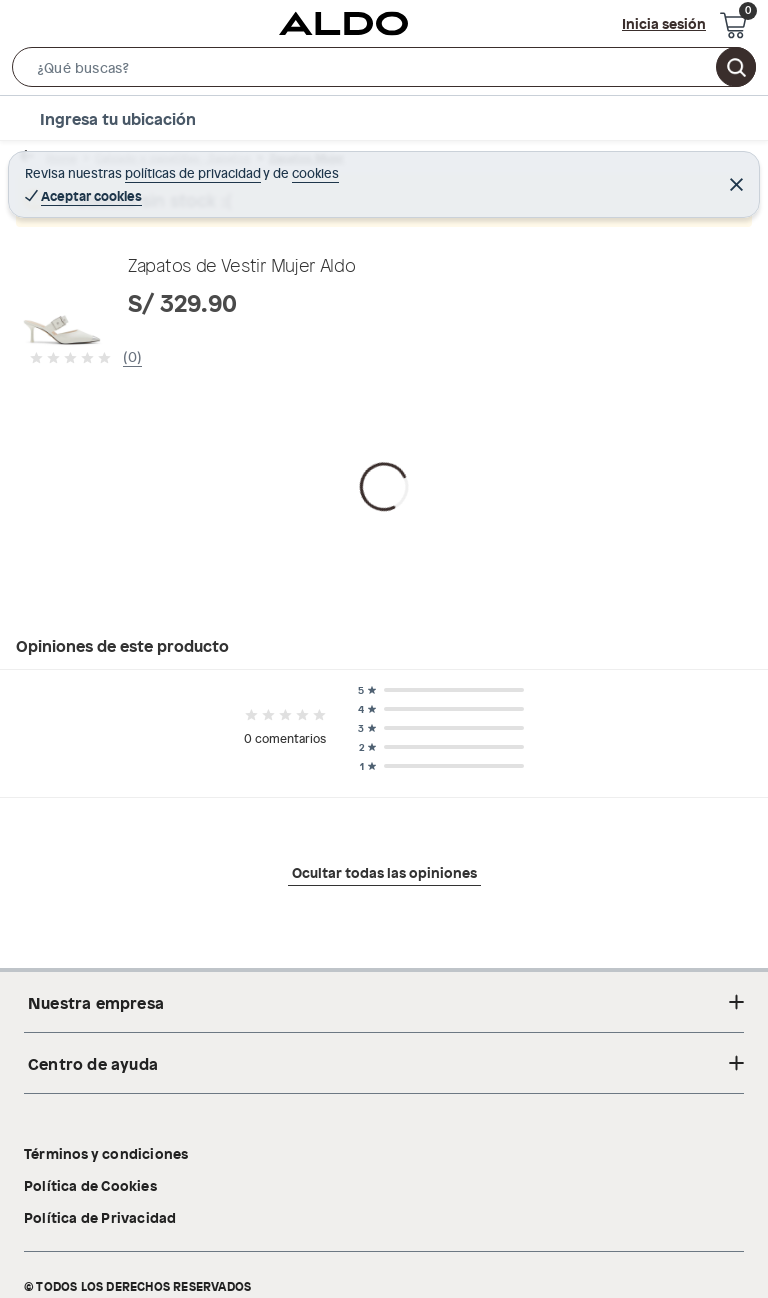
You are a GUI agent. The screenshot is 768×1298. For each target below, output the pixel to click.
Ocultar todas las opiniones (384, 1072)
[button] (384, 71)
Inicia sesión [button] (664, 23)
